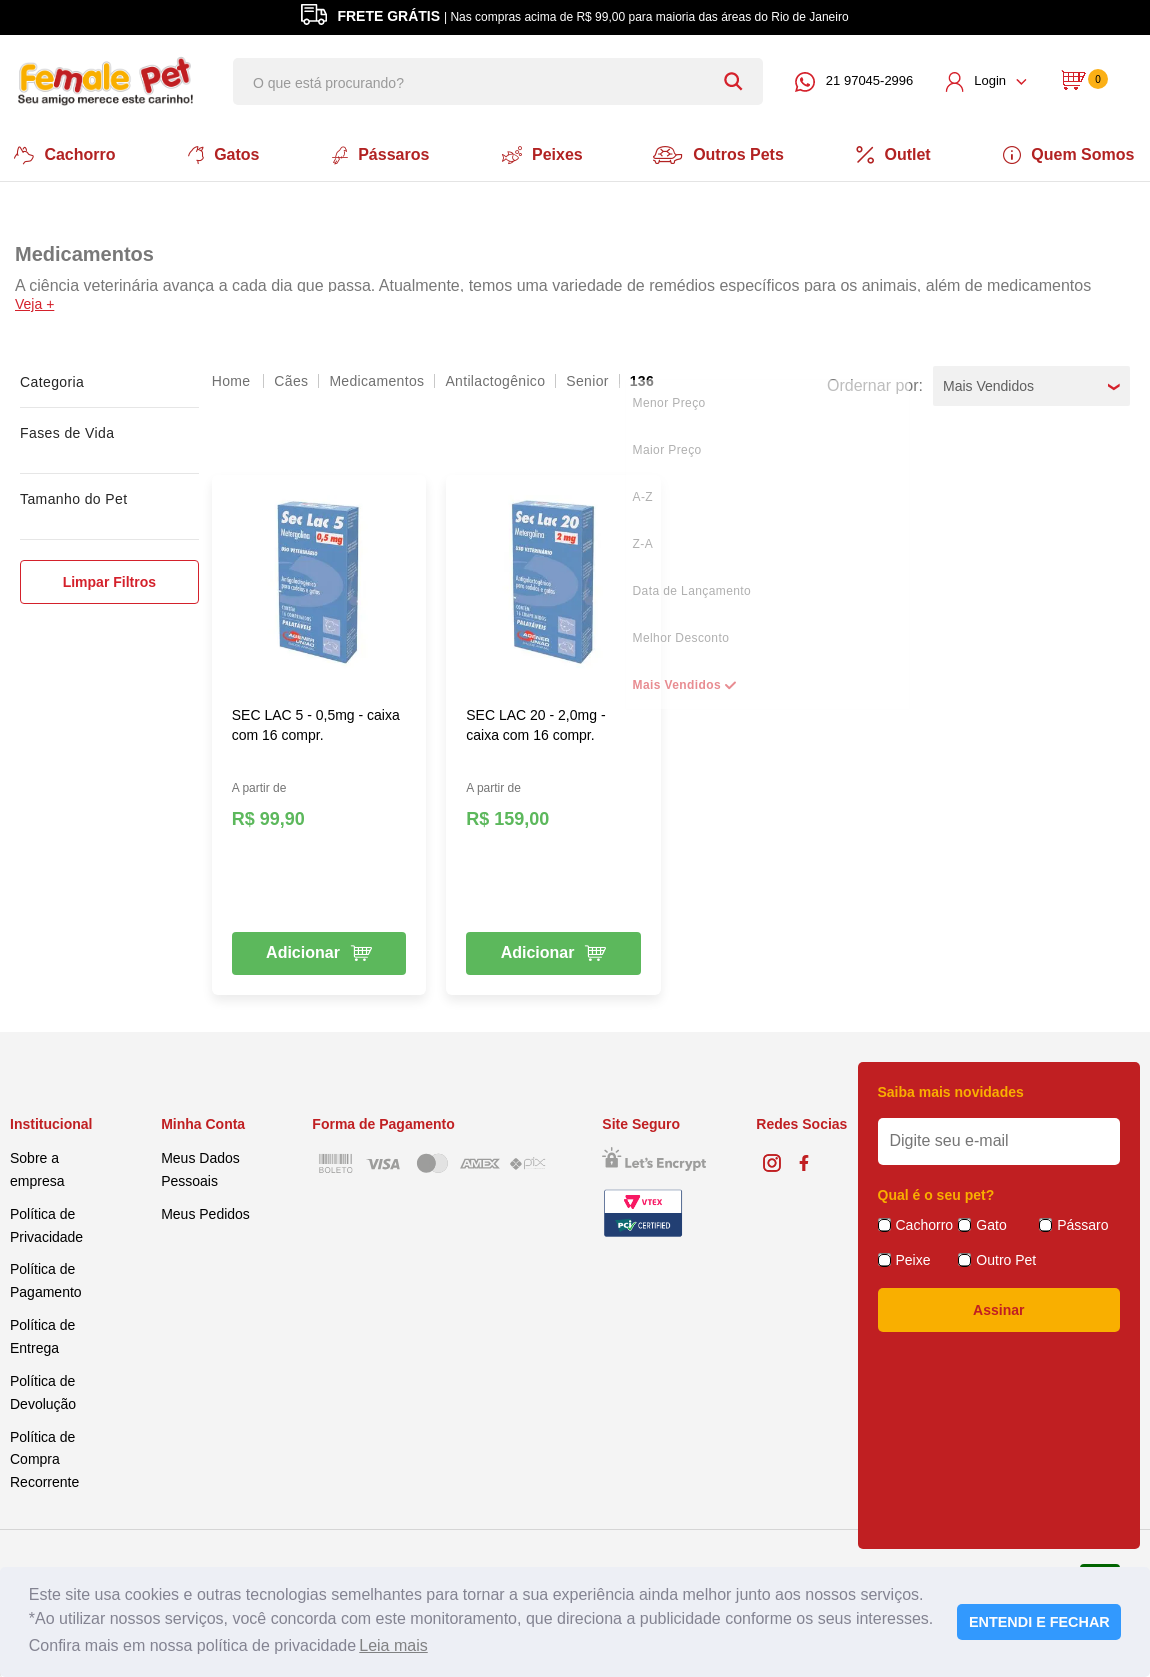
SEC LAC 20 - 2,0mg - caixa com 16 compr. (535, 723)
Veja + (34, 302)
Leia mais (393, 1645)
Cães (291, 379)
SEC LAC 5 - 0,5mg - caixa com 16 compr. (316, 723)
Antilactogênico (495, 379)
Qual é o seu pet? (936, 1192)
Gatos (220, 154)
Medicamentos (376, 379)
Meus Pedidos (205, 1212)
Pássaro (1082, 1222)
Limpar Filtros (109, 580)
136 (642, 379)
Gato (991, 1222)
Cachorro (60, 154)
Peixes (541, 154)
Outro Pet (1006, 1257)
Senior (587, 379)
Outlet (898, 154)
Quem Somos (1074, 154)
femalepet (233, 379)
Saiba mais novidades (951, 1090)
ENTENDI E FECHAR (1039, 1622)
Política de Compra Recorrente (44, 1457)
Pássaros (378, 154)
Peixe (913, 1257)
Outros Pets (721, 154)
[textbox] (498, 81)
